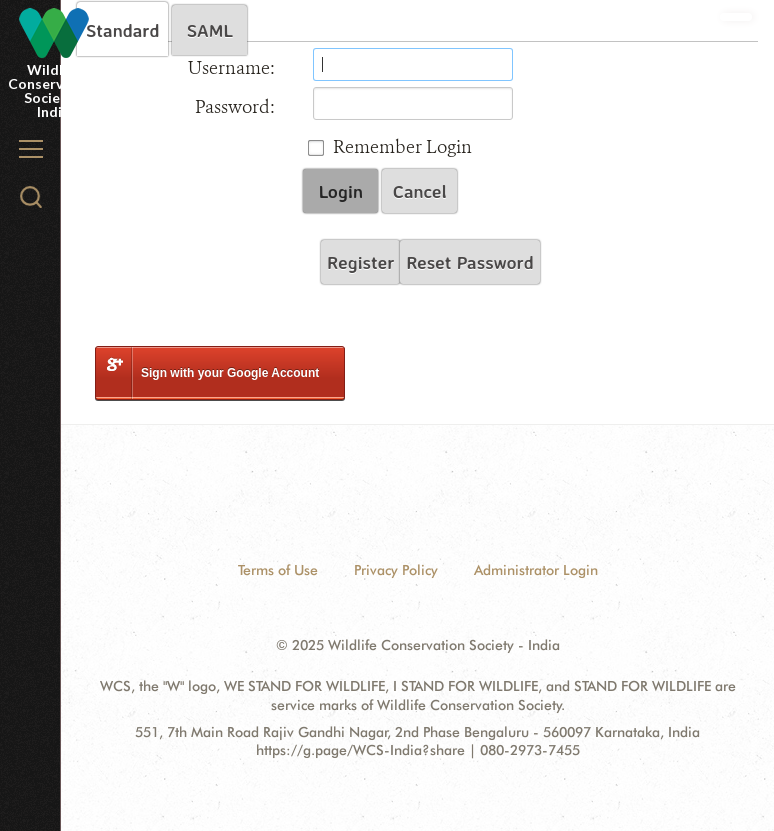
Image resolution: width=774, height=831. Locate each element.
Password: (235, 107)
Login (341, 191)
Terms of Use (278, 570)
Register (360, 262)
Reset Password (469, 262)
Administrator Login (536, 570)
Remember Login (402, 147)
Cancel (420, 191)
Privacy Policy (396, 570)
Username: (231, 68)
